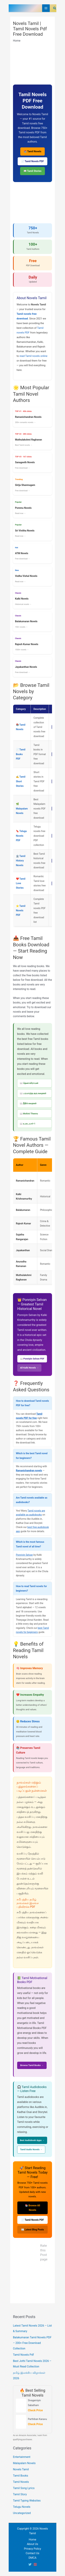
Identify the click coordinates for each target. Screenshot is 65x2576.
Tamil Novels (21, 2481)
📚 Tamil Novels (32, 151)
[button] (54, 8)
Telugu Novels (21, 2506)
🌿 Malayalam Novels (22, 808)
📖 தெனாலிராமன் (29, 1083)
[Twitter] (30, 2564)
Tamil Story (20, 2494)
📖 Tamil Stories (32, 171)
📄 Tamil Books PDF (20, 754)
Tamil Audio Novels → (31, 2149)
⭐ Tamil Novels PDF (20, 911)
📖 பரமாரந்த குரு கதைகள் (33, 1093)
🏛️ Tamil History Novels (20, 861)
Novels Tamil (21, 2469)
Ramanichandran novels (29, 1470)
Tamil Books (20, 2475)
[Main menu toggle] (46, 8)
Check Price (35, 2410)
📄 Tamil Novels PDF (32, 161)
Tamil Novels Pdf (23, 2354)
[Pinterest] (35, 2564)
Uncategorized (22, 2513)
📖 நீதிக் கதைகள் (28, 1103)
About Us (32, 2544)
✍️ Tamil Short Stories (20, 781)
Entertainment (22, 2457)
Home (32, 2539)
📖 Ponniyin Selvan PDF (32, 1358)
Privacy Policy (32, 2548)
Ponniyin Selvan (24, 1554)
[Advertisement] (32, 62)
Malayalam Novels (24, 2463)
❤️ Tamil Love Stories (20, 883)
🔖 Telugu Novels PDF (21, 836)
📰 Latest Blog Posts (32, 2229)
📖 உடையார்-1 (27, 1123)
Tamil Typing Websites (27, 2500)
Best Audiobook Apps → (32, 2140)
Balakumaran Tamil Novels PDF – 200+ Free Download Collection (32, 2343)
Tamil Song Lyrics (24, 2488)
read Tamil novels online (33, 356)
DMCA (32, 2557)
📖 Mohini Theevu (29, 1113)
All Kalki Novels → (29, 1367)
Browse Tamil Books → (32, 2065)
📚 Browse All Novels (32, 2207)
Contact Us (32, 2553)
